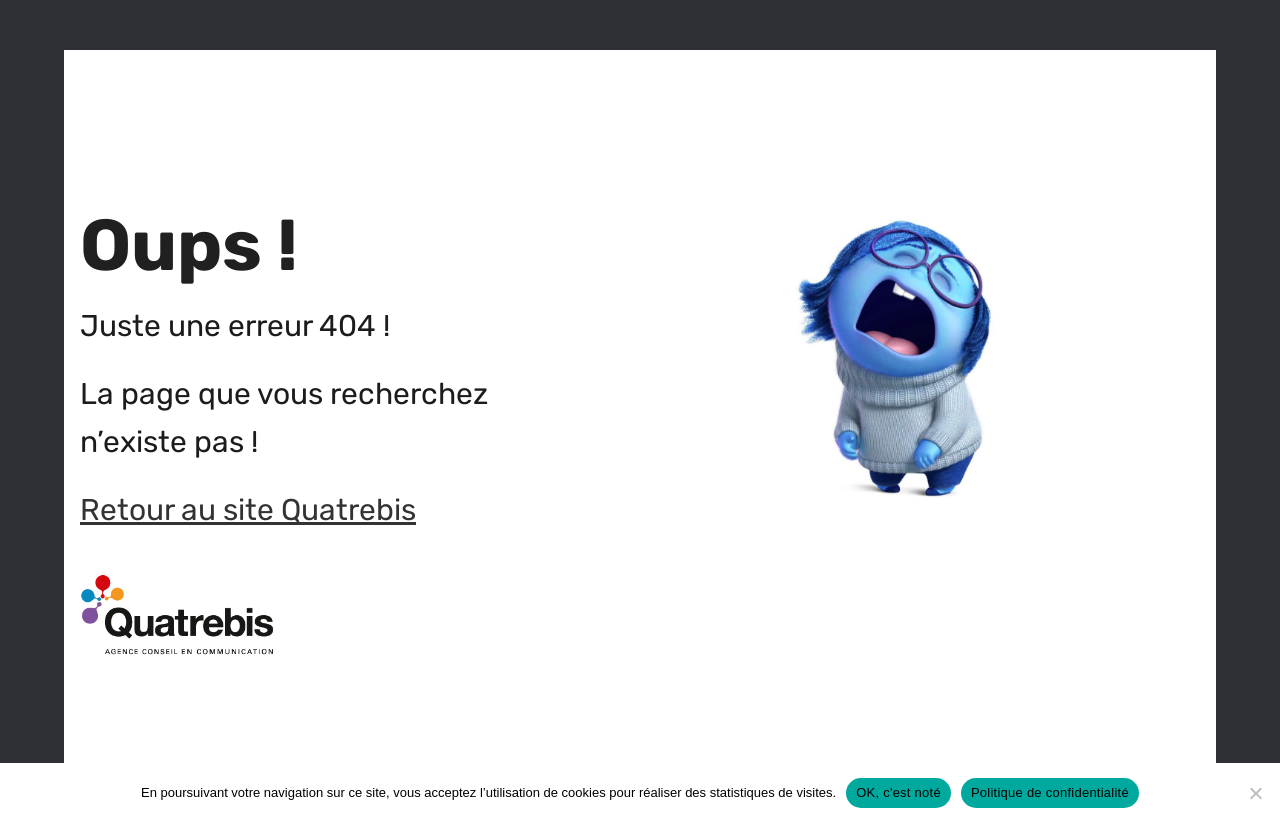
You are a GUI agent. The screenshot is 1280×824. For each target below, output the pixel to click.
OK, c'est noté (898, 792)
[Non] (1255, 793)
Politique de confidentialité (1050, 792)
